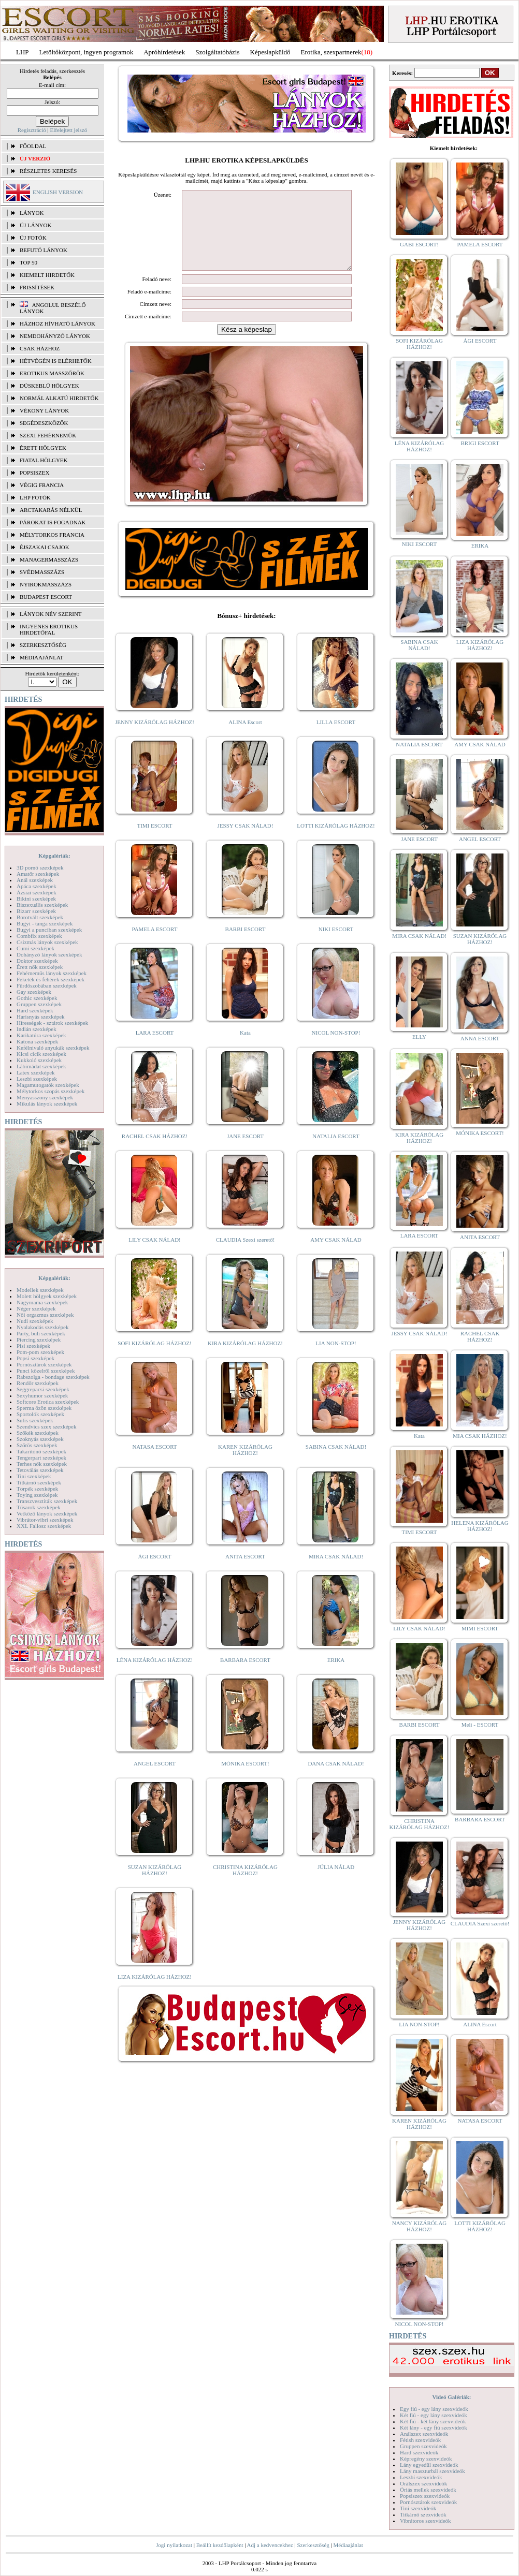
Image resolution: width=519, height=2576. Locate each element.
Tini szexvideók (418, 2508)
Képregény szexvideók (426, 2458)
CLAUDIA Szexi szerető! (245, 1255)
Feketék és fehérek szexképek (50, 979)
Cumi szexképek (35, 948)
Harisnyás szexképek (41, 1016)
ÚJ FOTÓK (33, 237)
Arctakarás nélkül (51, 510)
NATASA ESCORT (154, 1462)
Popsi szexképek (35, 1358)
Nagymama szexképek (42, 1302)
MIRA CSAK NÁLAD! (336, 1572)
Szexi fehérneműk (48, 435)
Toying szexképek (37, 1495)
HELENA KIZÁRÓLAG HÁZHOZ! (479, 1526)
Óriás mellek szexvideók (428, 2489)
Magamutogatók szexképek (48, 1085)
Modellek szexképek (40, 1290)
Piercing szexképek (39, 1339)
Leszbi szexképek (37, 1079)
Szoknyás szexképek (40, 1439)
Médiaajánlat (348, 2545)
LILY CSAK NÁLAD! (154, 1255)
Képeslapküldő (270, 52)
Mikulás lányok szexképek (47, 1103)
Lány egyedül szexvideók (429, 2465)
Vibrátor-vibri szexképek (45, 1520)
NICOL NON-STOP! (336, 1048)
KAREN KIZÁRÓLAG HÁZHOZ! (245, 1465)
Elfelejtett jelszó (68, 130)
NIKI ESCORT (336, 944)
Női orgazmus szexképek (45, 1315)
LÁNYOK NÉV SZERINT (51, 614)
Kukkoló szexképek (39, 1060)
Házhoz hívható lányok (57, 323)
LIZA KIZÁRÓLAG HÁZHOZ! (155, 1992)
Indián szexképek (36, 1029)
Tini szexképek (34, 1476)
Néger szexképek (36, 1308)
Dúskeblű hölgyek (49, 385)
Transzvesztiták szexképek (47, 1501)
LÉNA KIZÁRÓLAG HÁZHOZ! (155, 1675)
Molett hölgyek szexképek (47, 1296)
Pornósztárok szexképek (44, 1364)
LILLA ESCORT (335, 737)
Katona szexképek (37, 1041)
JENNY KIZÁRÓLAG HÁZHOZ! (154, 737)
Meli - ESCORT (480, 1724)
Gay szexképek (34, 992)
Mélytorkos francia (52, 535)
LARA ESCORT (155, 1048)
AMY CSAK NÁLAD (336, 1255)
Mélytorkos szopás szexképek (50, 1091)
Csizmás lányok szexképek (47, 942)
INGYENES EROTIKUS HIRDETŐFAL (49, 629)
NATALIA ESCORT (335, 1152)
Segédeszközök (44, 423)
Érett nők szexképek (40, 967)
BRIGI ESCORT (479, 443)
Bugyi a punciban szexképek (49, 929)
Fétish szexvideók (420, 2440)
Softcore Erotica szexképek (48, 1402)
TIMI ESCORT (154, 841)
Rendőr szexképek (38, 1383)
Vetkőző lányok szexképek (47, 1513)
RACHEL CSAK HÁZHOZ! (155, 1152)
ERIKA (336, 1675)
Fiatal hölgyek (44, 460)
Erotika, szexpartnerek (331, 52)
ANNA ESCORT (479, 1038)
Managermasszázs (49, 559)
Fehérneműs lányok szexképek (51, 973)
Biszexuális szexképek (42, 905)
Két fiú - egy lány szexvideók (433, 2415)
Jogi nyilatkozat (174, 2545)
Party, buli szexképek (41, 1333)
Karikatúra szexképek (41, 1035)
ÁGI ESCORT (154, 1572)
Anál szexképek (35, 880)
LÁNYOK (32, 213)
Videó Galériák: (451, 2397)
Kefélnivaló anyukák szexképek (53, 1047)
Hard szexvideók (419, 2452)
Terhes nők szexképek (42, 1464)
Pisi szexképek (33, 1346)
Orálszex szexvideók (423, 2483)
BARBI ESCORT (245, 944)
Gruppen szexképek (39, 1004)
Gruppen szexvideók (423, 2446)
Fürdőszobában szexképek (47, 985)
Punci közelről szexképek (46, 1370)
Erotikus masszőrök (52, 373)
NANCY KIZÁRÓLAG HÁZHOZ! (419, 2226)
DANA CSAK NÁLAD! (336, 1779)
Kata (245, 1048)
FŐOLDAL (33, 146)
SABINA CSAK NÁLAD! (336, 1462)
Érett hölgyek (43, 448)
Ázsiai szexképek (36, 892)
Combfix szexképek (39, 936)
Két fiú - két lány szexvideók (433, 2421)
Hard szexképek (35, 1010)
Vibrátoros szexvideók (425, 2521)
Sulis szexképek (35, 1420)
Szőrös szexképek (37, 1445)
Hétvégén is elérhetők (56, 361)
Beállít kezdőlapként (219, 2545)
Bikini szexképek (36, 898)
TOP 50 (28, 262)
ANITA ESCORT (245, 1572)
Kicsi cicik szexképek (41, 1054)
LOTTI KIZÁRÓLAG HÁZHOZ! (335, 841)
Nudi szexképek (35, 1321)
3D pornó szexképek (40, 867)
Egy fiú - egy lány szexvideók (434, 2409)
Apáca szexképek (36, 886)
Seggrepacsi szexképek (43, 1389)
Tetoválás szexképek (40, 1470)
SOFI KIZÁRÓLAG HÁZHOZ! (154, 1359)
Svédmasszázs (42, 572)
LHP (22, 52)
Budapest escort (46, 597)
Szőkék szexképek (38, 1433)
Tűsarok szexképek (39, 1507)
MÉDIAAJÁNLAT (41, 657)
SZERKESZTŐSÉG (43, 645)
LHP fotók (35, 497)
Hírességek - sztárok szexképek (52, 1023)
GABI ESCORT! (419, 244)
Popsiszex (34, 472)
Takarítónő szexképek (41, 1451)
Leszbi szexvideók (421, 2477)
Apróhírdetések (164, 52)
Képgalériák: (54, 855)
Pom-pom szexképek (40, 1352)
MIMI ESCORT (480, 1628)
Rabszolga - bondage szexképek (53, 1377)
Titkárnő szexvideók (423, 2514)
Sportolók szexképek (40, 1414)
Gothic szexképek (37, 998)
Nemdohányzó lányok (55, 336)
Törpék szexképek (37, 1488)
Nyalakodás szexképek (43, 1327)
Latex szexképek (36, 1072)
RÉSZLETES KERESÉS (48, 171)
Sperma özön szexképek (44, 1408)
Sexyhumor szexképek (42, 1395)
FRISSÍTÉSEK (37, 287)
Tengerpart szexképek (41, 1457)
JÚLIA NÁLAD (336, 1882)
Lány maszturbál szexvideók (432, 2471)
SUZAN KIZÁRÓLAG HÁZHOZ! (155, 1885)
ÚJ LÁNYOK (35, 225)
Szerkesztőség (313, 2545)
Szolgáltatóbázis (217, 52)
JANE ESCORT (245, 1152)
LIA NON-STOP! (335, 1359)
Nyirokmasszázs (45, 584)
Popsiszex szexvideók (425, 2496)
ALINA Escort (245, 737)
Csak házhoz (40, 348)
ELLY (419, 1037)
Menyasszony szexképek (45, 1097)
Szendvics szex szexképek (46, 1426)
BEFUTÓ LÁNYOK (43, 250)
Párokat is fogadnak (53, 522)
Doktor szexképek (37, 961)
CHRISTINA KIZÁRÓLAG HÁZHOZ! (245, 1885)
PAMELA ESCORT (155, 944)
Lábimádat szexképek (41, 1066)
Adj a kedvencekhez (270, 2545)
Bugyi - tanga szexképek (45, 923)
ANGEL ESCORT (155, 1779)
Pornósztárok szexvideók (428, 2502)
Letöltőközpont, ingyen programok (86, 52)
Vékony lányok (44, 410)
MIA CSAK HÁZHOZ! (480, 1436)
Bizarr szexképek (36, 911)
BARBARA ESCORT (245, 1675)
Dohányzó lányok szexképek (49, 954)
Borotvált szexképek (40, 917)
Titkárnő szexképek (39, 1482)
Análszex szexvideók (424, 2434)
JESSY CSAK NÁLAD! (245, 841)
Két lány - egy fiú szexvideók (433, 2427)
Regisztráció (32, 130)
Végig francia (42, 485)
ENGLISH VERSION (58, 192)
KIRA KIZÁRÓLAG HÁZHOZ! (245, 1359)
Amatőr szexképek (38, 874)
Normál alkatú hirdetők (59, 398)
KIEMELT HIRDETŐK (47, 275)
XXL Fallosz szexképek (44, 1526)
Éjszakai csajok (44, 547)
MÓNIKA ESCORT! (245, 1779)
